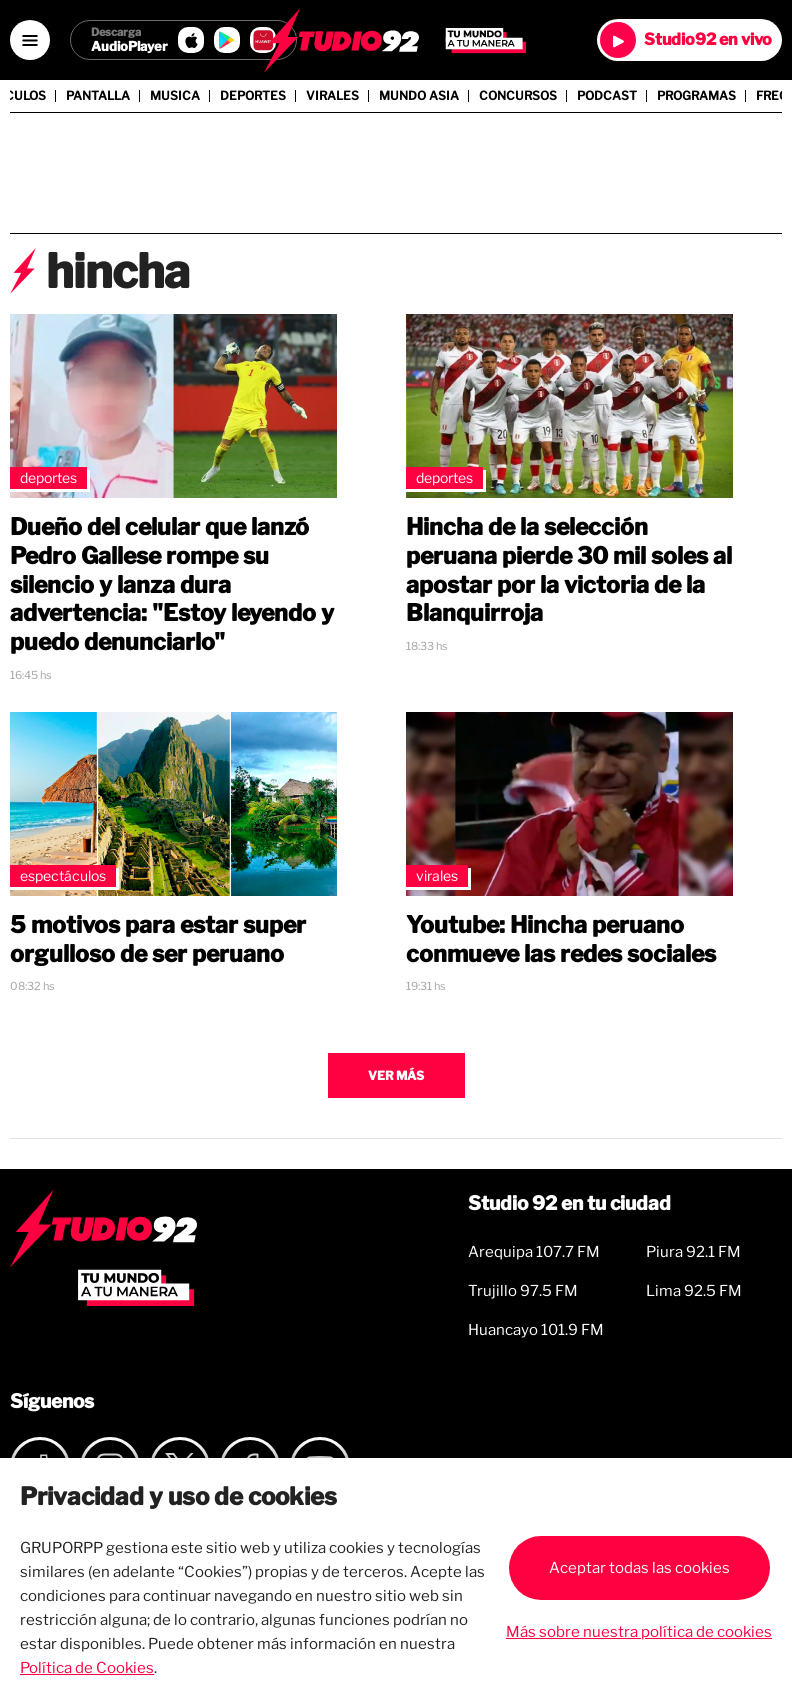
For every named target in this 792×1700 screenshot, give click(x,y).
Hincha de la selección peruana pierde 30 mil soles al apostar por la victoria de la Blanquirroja (569, 570)
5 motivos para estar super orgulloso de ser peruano (158, 939)
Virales (332, 96)
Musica (175, 96)
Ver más (396, 1075)
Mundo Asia (419, 96)
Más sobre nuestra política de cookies (639, 1632)
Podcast (607, 96)
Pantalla (98, 96)
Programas (696, 96)
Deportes (253, 96)
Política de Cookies (87, 1668)
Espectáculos (63, 875)
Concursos (518, 96)
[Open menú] (30, 40)
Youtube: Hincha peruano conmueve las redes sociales (561, 939)
